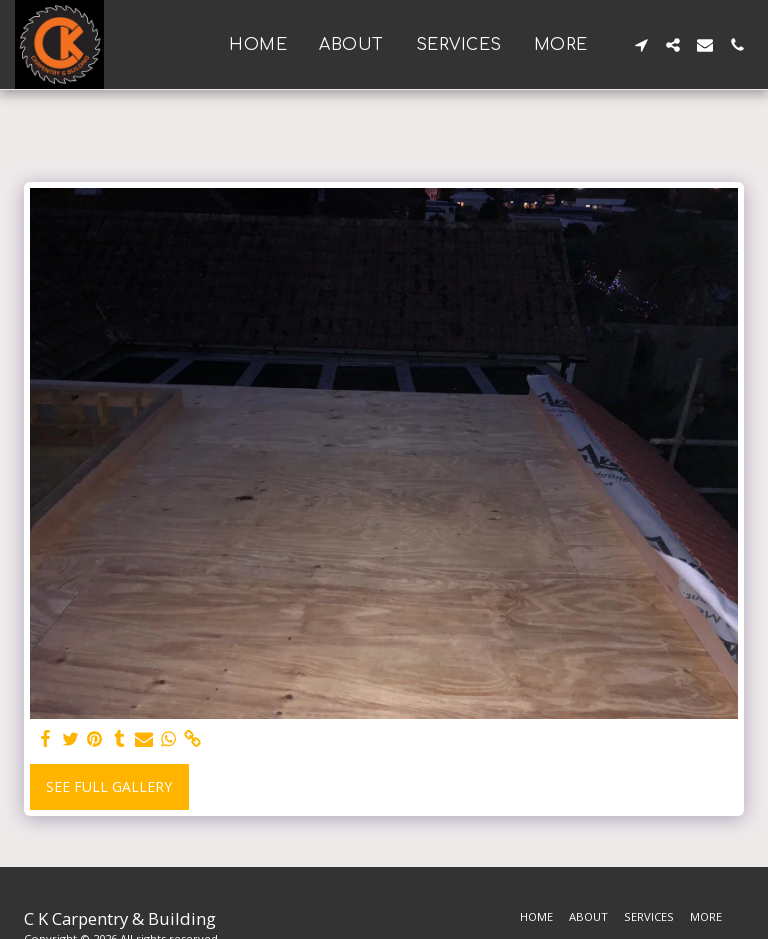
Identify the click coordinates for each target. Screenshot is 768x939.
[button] (641, 45)
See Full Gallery (109, 786)
